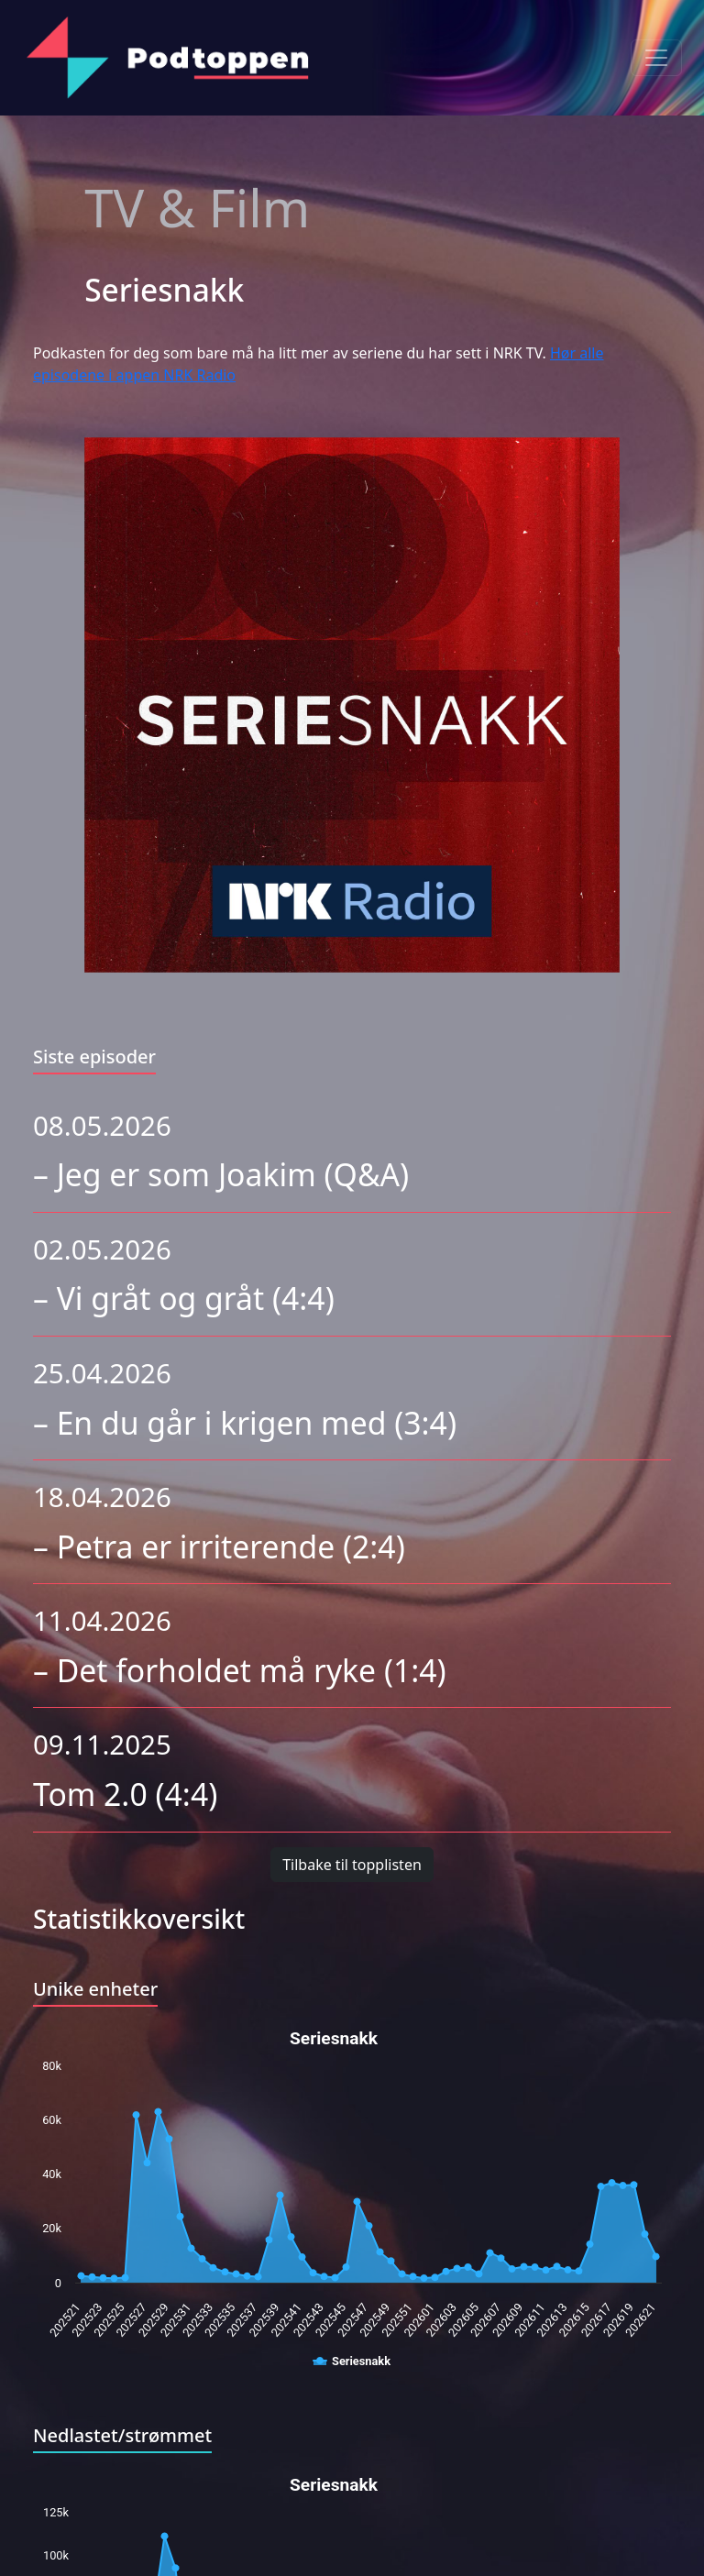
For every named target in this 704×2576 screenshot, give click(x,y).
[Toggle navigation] (656, 57)
